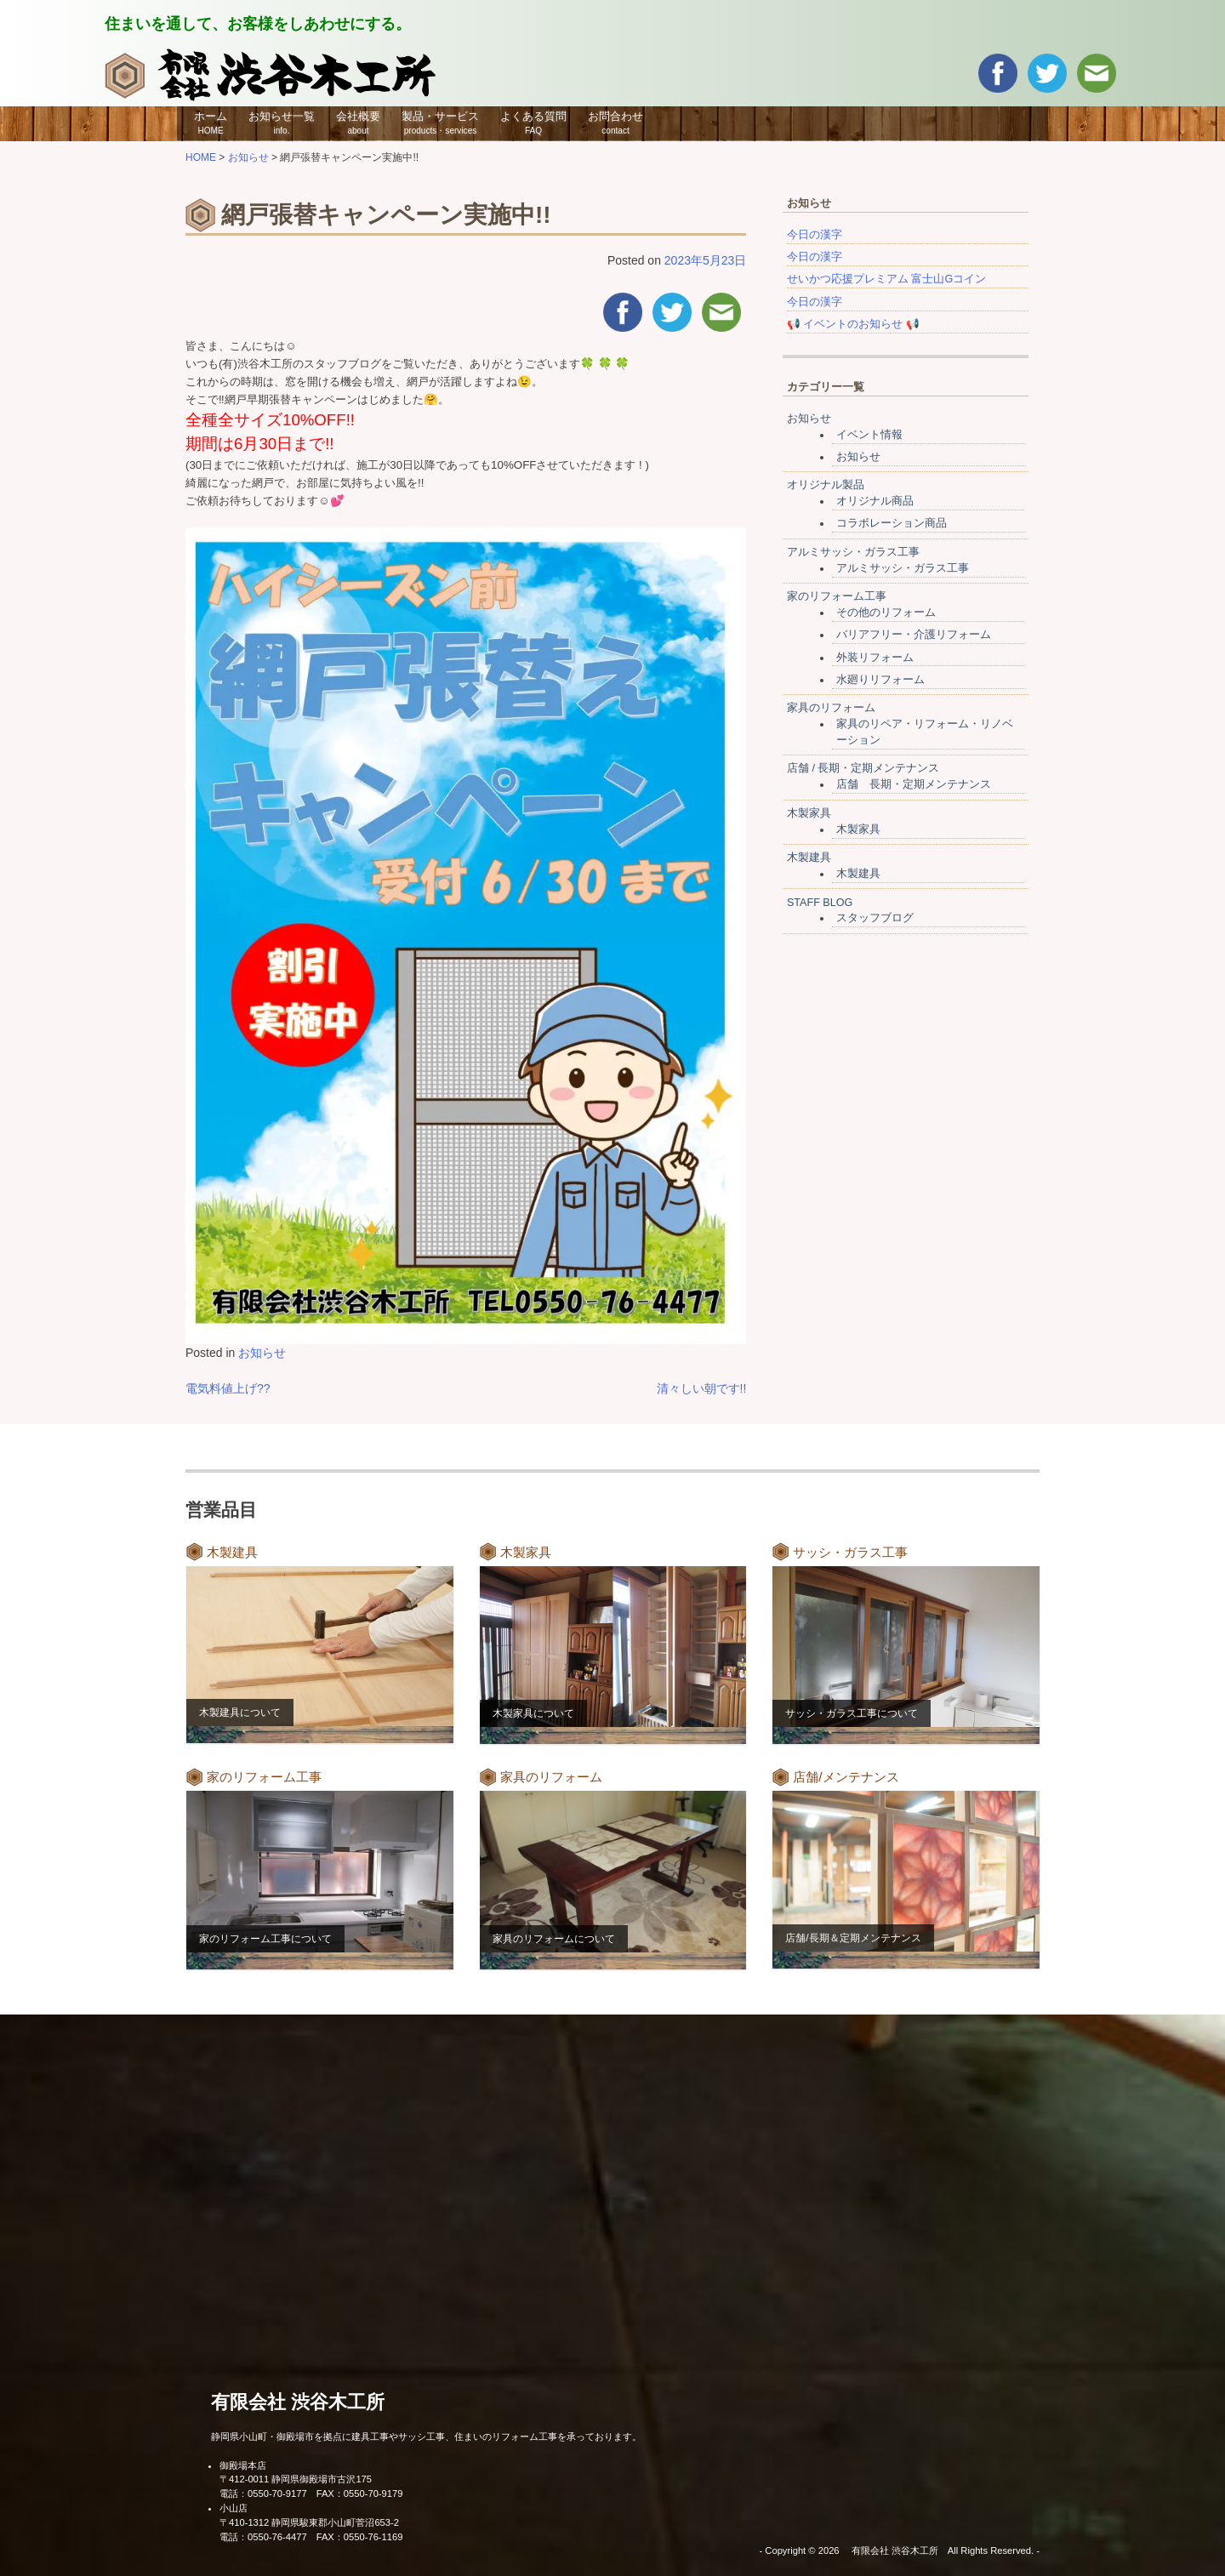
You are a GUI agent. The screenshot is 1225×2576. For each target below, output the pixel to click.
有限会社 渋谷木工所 (298, 2402)
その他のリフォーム (886, 612)
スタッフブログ (875, 918)
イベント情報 (869, 435)
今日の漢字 (814, 235)
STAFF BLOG (819, 903)
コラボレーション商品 (891, 523)
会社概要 (358, 122)
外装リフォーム (875, 658)
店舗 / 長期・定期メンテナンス (863, 768)
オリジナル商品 (875, 501)
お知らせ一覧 (281, 122)
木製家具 (809, 813)
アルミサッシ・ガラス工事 (853, 552)
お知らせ (262, 1352)
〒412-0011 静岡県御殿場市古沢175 (295, 2479)
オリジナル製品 (825, 485)
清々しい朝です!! (702, 1388)
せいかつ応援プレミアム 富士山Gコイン (886, 279)
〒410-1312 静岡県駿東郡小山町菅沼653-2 (309, 2522)
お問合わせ (615, 122)
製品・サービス (440, 122)
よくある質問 (533, 122)
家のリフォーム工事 (836, 596)
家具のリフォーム (831, 708)
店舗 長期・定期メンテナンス (913, 784)
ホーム (210, 122)
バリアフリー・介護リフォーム (913, 635)
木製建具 (809, 857)
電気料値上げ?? (228, 1388)
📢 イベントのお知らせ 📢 (853, 324)
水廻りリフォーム (880, 680)
